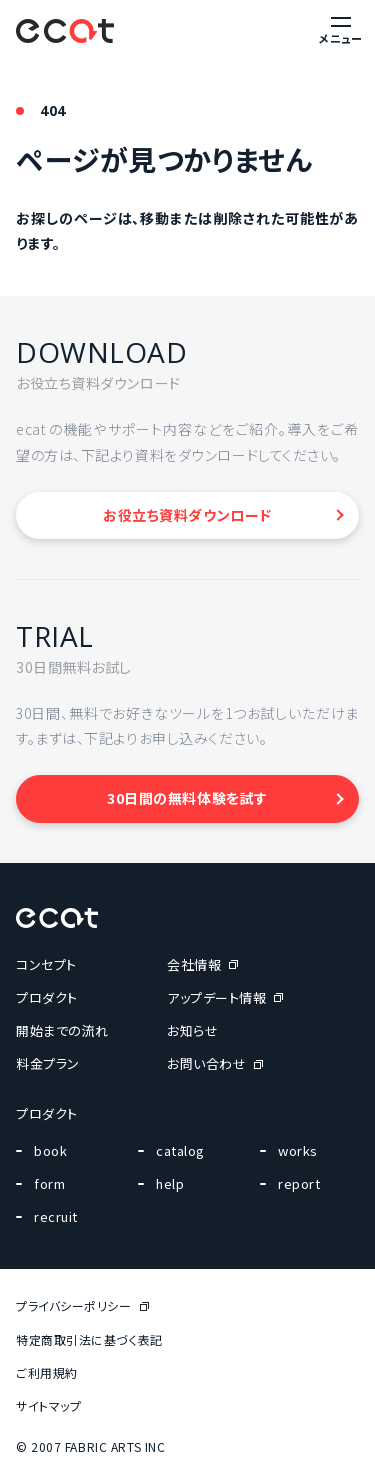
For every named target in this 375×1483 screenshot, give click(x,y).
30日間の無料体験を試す (187, 798)
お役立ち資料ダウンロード (187, 515)
